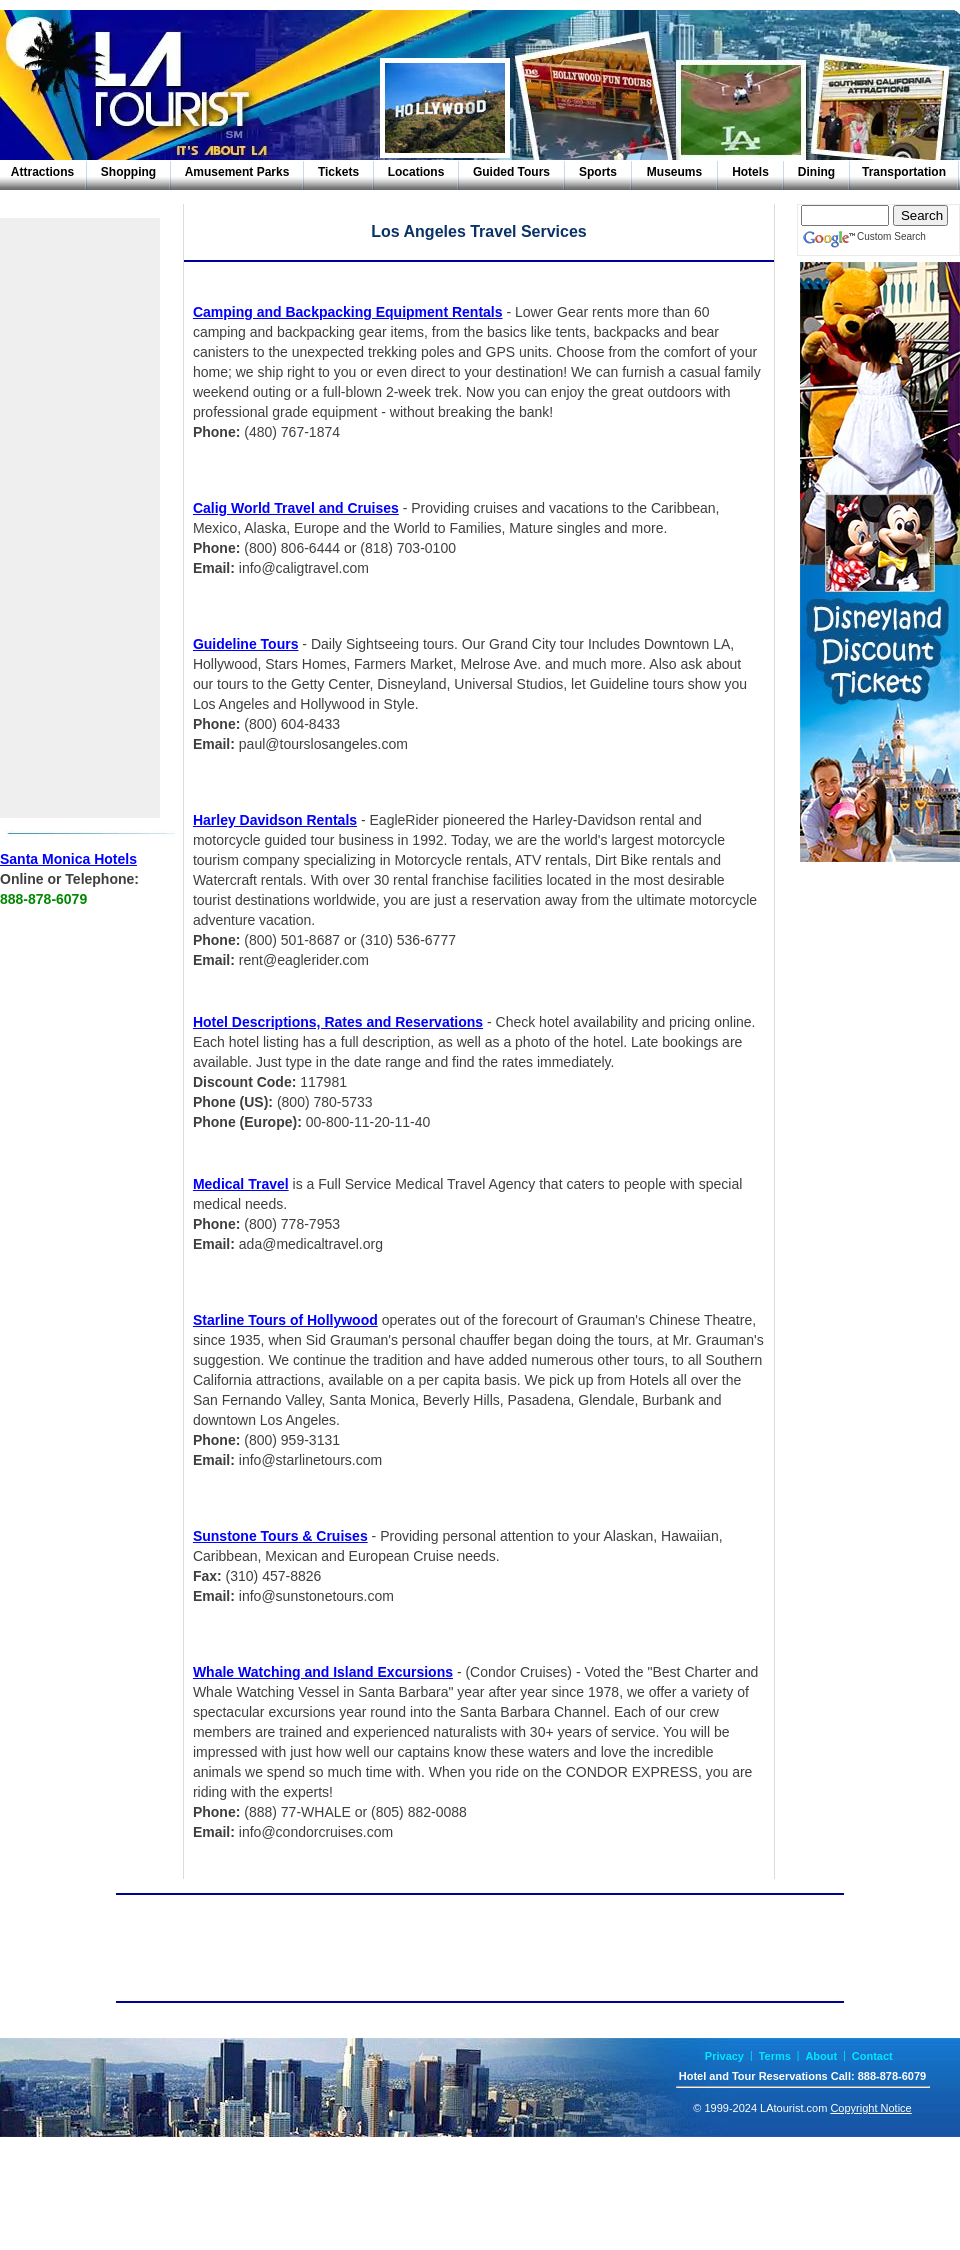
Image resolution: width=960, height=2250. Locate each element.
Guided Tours (511, 172)
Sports (598, 172)
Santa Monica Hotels (68, 859)
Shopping (128, 172)
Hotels (750, 172)
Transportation (904, 172)
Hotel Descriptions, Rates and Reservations (338, 1022)
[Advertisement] (80, 518)
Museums (674, 172)
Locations (416, 172)
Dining (816, 172)
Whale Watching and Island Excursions (323, 1672)
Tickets (338, 172)
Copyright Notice (870, 2108)
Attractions (42, 172)
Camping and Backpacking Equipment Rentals (348, 312)
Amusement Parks (237, 172)
